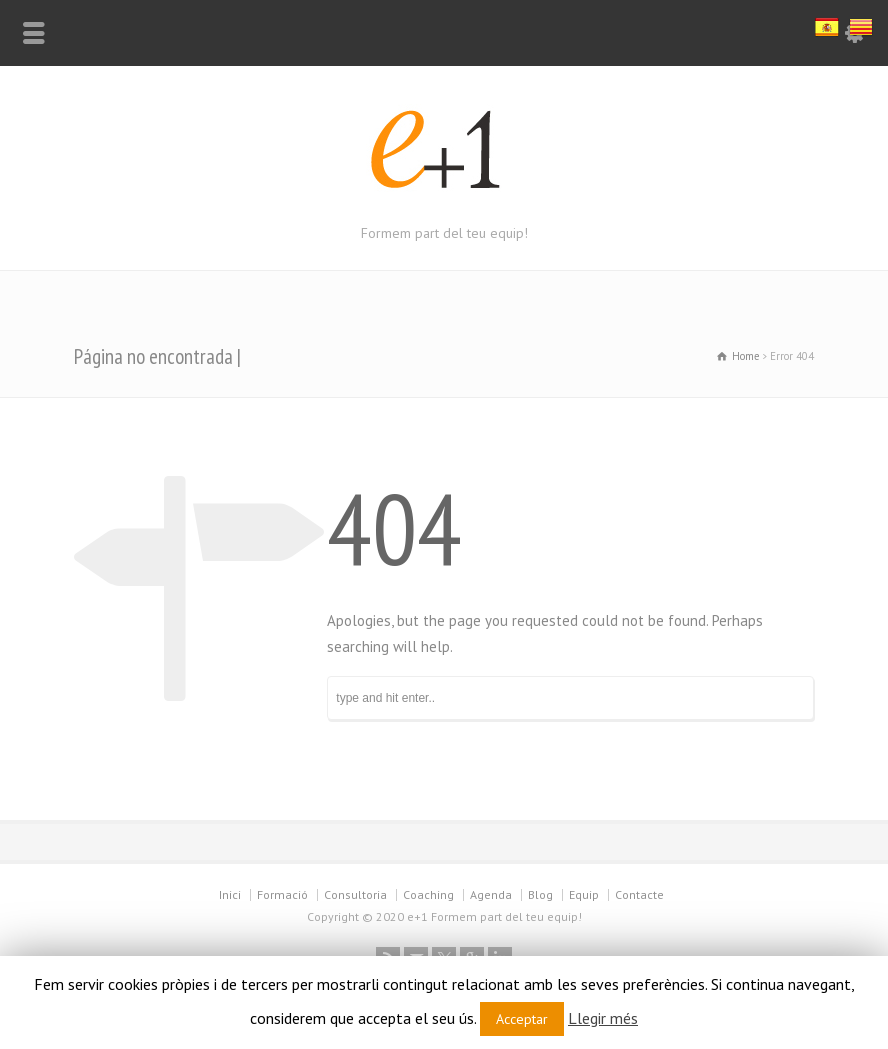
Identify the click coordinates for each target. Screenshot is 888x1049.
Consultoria (355, 894)
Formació (282, 894)
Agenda (491, 894)
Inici (230, 894)
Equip (584, 894)
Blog (540, 894)
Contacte (639, 894)
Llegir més (603, 1018)
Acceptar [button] (522, 1019)
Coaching (428, 894)
